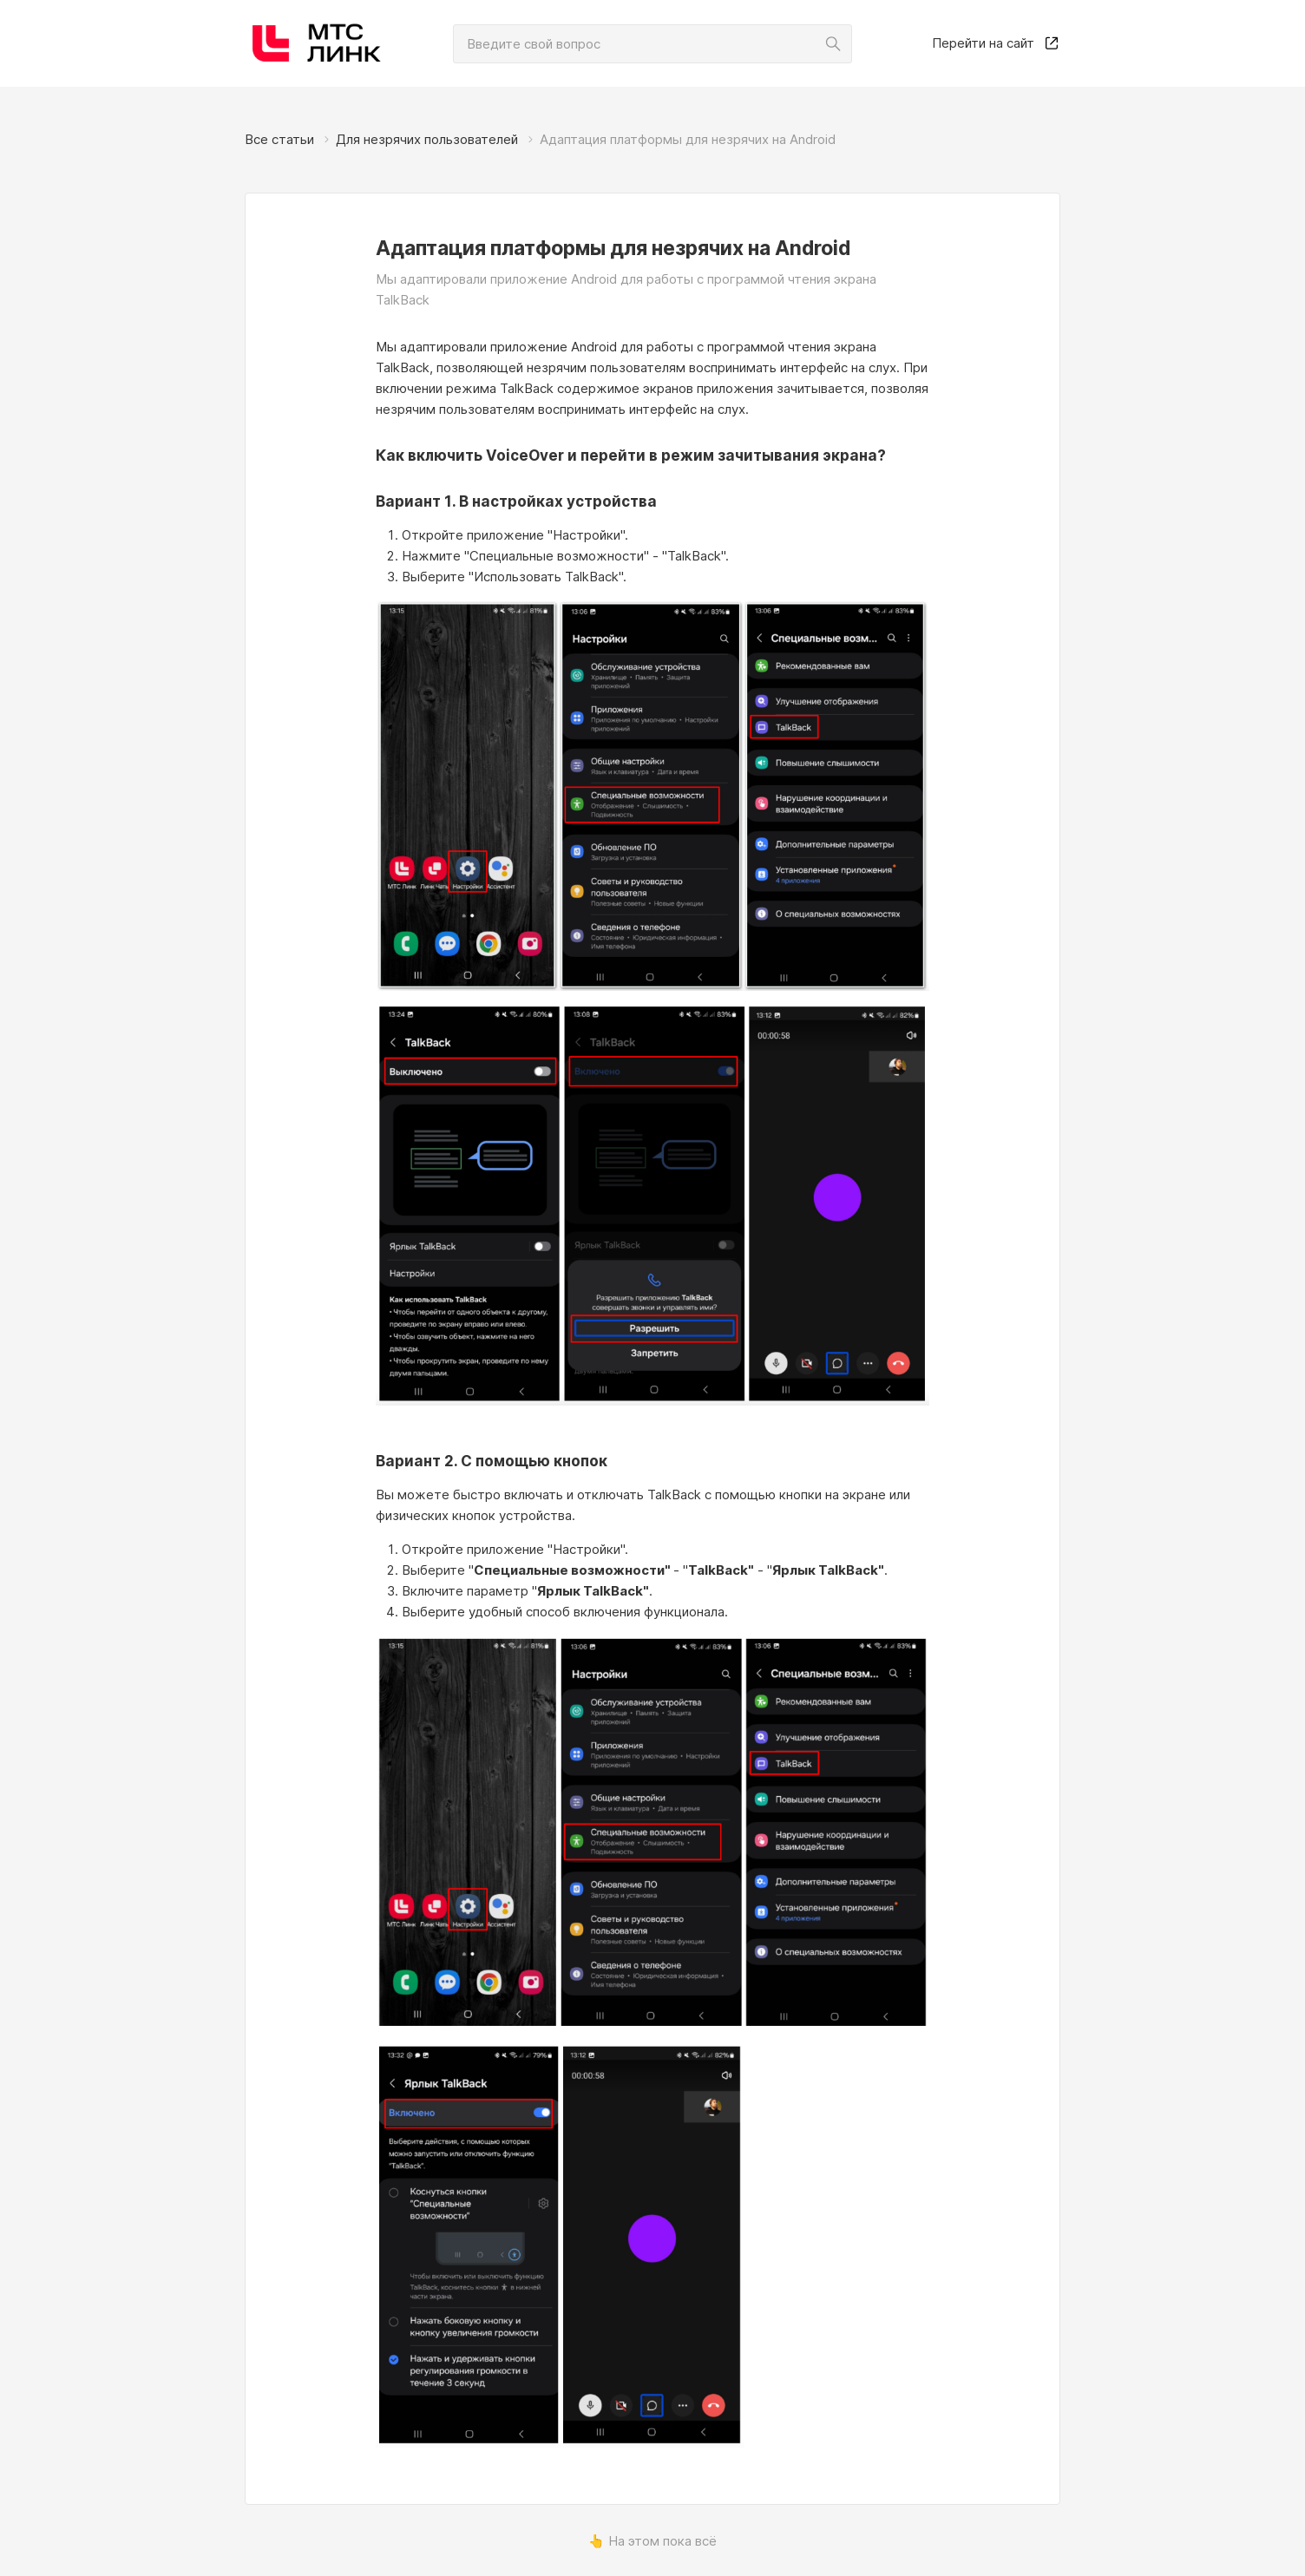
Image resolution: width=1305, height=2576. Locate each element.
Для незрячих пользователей (427, 139)
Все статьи (279, 139)
